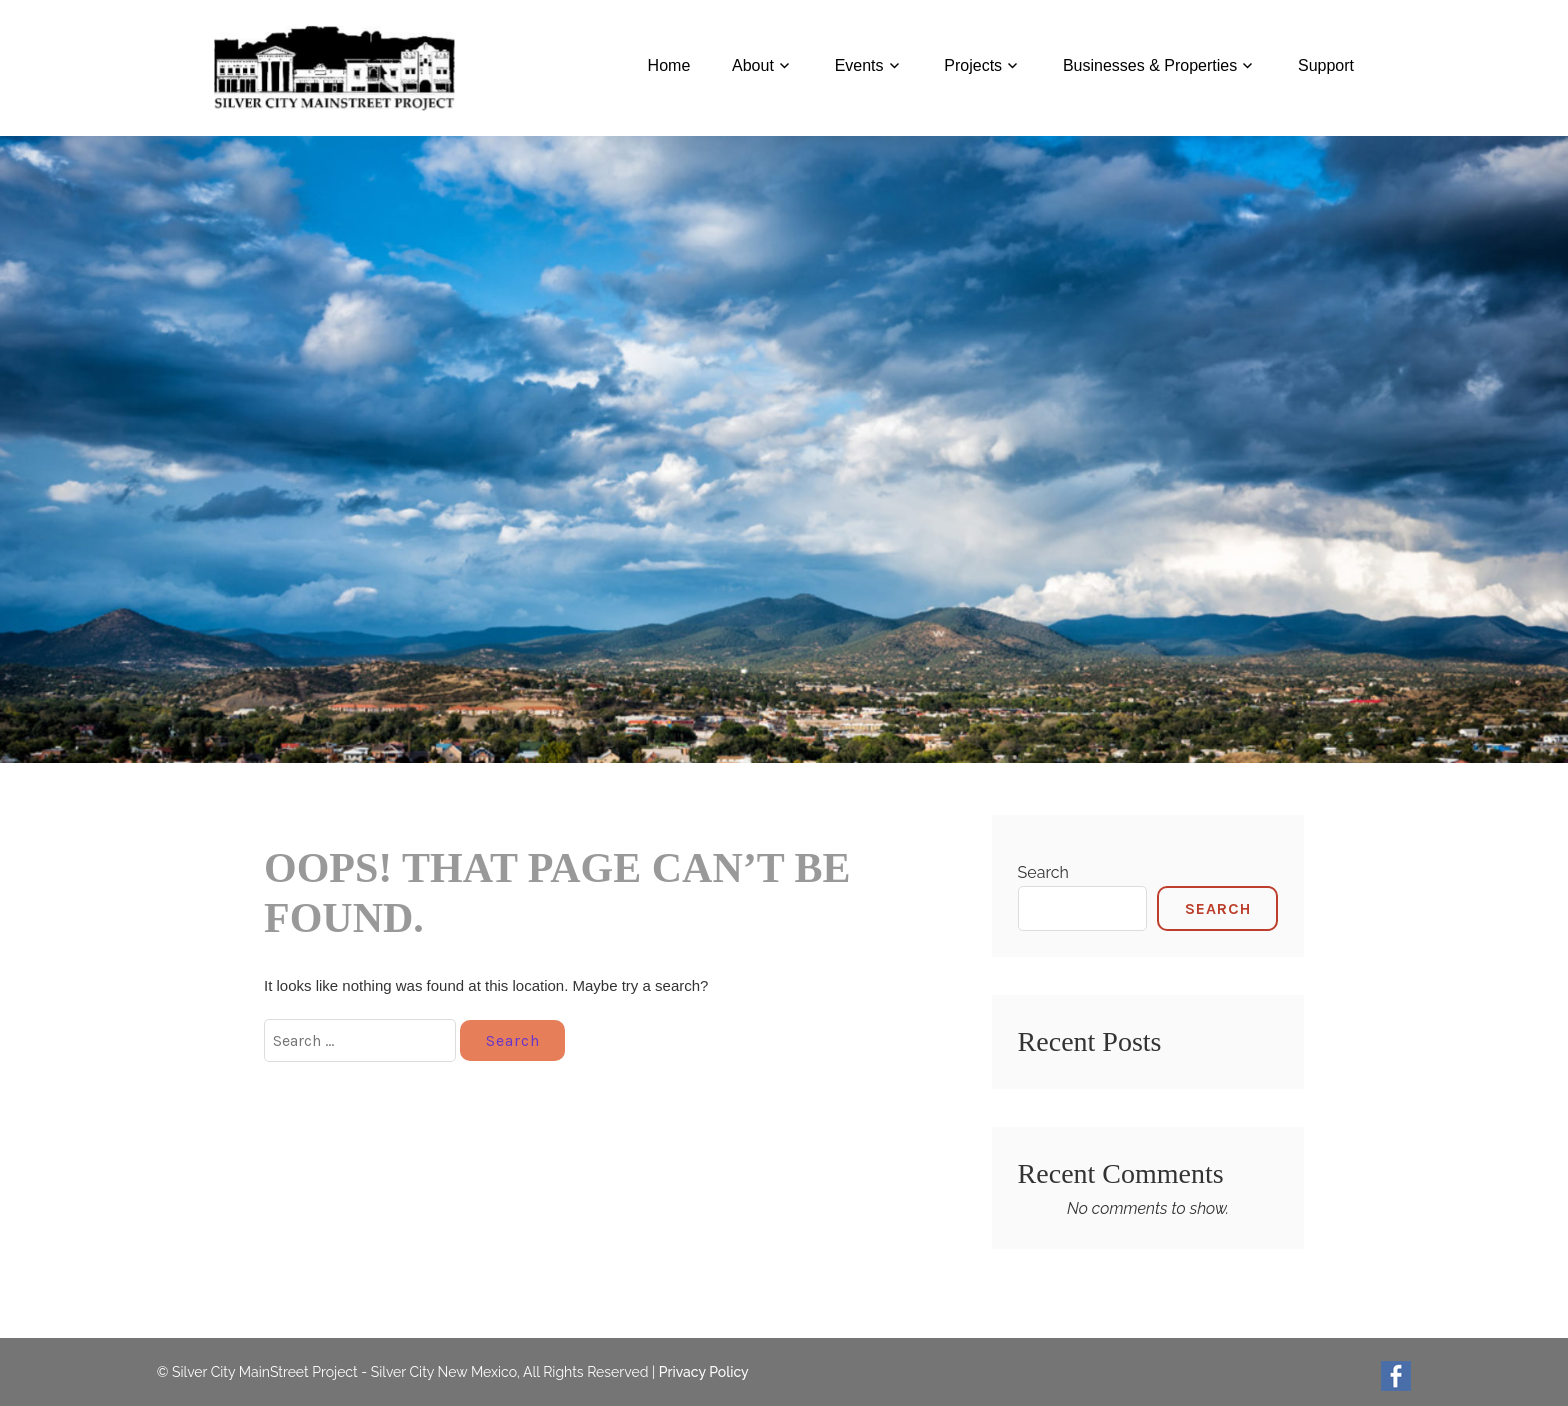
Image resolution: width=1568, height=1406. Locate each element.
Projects (973, 65)
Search (1043, 872)
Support (1326, 65)
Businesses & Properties (1150, 65)
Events (859, 65)
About (753, 65)
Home (669, 65)
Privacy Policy (704, 1372)
